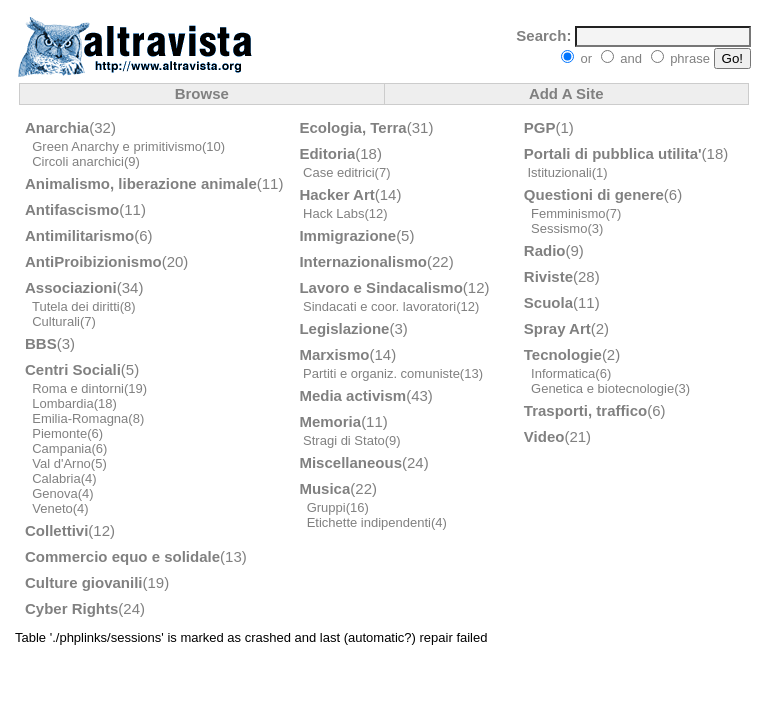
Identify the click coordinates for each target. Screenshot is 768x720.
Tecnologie (563, 354)
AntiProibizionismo (93, 261)
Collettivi (56, 530)
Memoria (330, 421)
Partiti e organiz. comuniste (381, 373)
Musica (324, 488)
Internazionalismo (363, 261)
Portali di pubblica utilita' (613, 153)
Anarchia (57, 127)
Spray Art (557, 328)
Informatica (563, 373)
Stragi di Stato (344, 440)
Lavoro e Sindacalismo (380, 287)
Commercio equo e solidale (122, 556)
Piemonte (59, 433)
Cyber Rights (71, 608)
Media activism (352, 395)
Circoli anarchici (78, 161)
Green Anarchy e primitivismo (117, 146)
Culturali (56, 321)
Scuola (548, 302)
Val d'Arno (61, 463)
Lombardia (62, 403)
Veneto (52, 508)
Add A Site (566, 93)
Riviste (548, 276)
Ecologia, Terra (352, 127)
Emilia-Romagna (80, 418)
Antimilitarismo (79, 235)
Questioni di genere (594, 194)
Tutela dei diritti (76, 306)
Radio (545, 250)
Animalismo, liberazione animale (141, 183)
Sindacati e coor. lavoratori (379, 306)
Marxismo (334, 354)
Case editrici (339, 172)
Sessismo (559, 228)
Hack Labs (333, 213)
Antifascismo (72, 209)
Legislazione (344, 328)
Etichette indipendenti (369, 522)
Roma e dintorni (78, 388)
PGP (540, 127)
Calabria (56, 478)
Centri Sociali (73, 369)
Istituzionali (559, 172)
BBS (41, 343)
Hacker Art (336, 194)
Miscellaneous (350, 462)
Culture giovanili (84, 582)
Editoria (327, 153)
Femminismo (568, 213)
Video (544, 436)
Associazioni (71, 287)
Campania (61, 448)
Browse (202, 93)
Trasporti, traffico (585, 410)
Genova (55, 493)
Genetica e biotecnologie (602, 388)
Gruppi (326, 507)
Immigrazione (347, 235)
